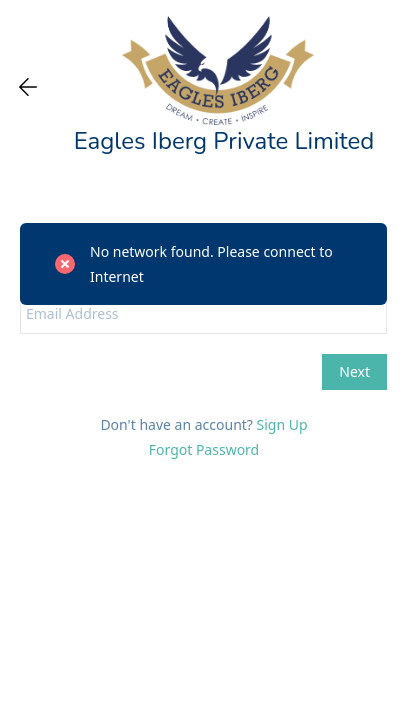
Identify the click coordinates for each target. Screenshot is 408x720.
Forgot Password (204, 449)
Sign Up (282, 424)
